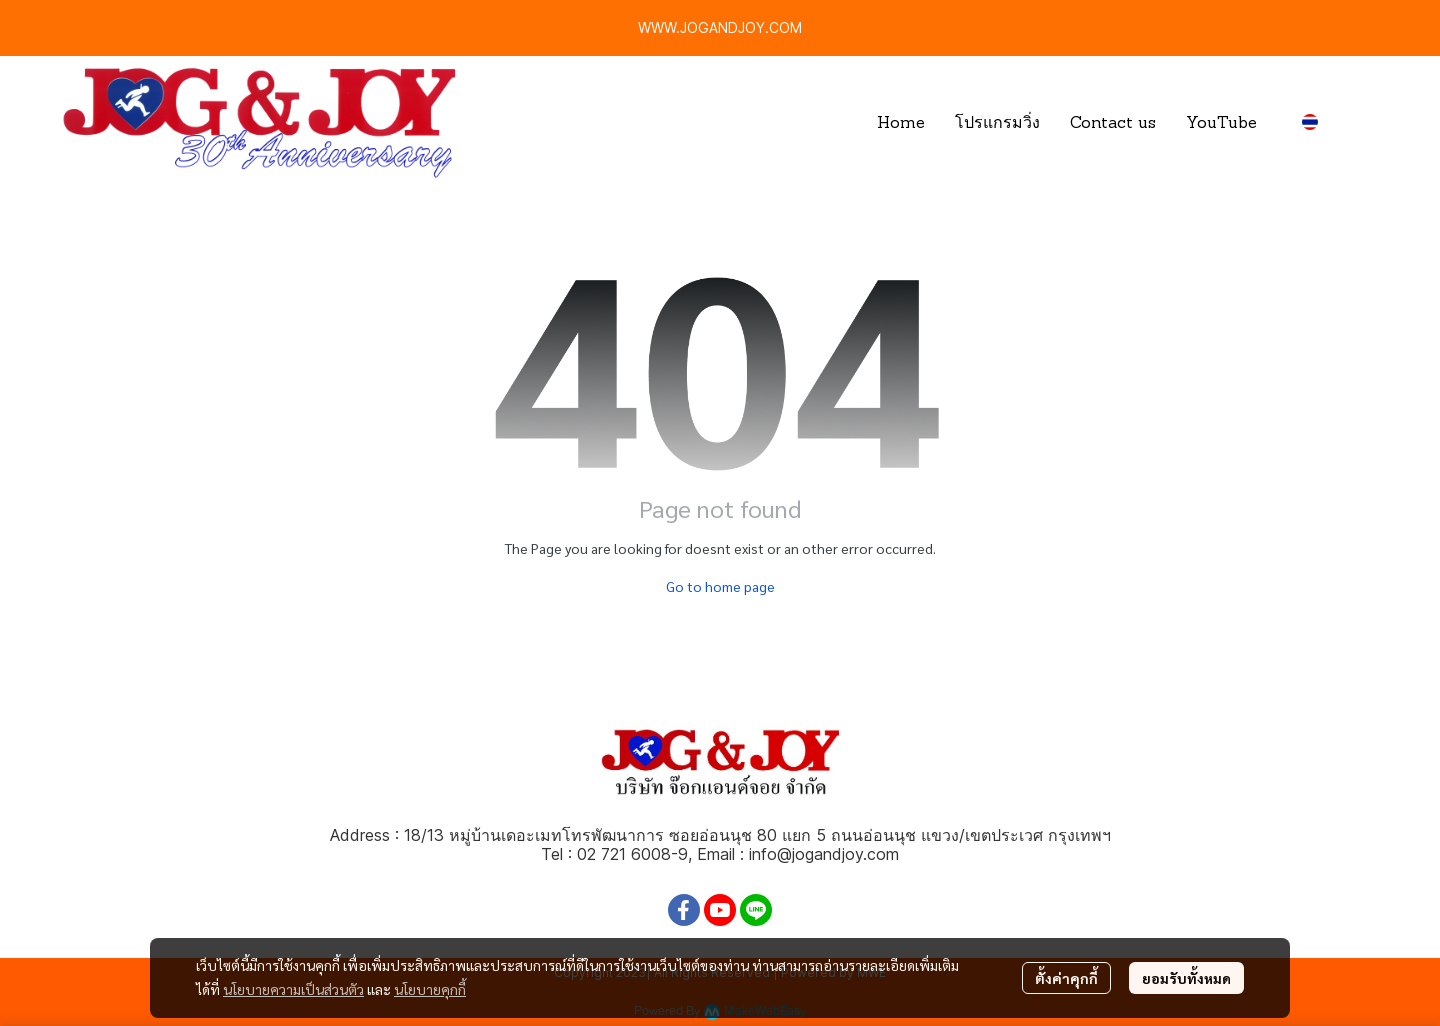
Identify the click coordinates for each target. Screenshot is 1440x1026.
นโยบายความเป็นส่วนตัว (293, 989)
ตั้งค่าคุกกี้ (1066, 978)
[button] (1333, 122)
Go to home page (720, 586)
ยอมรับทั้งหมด (1186, 978)
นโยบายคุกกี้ (430, 989)
